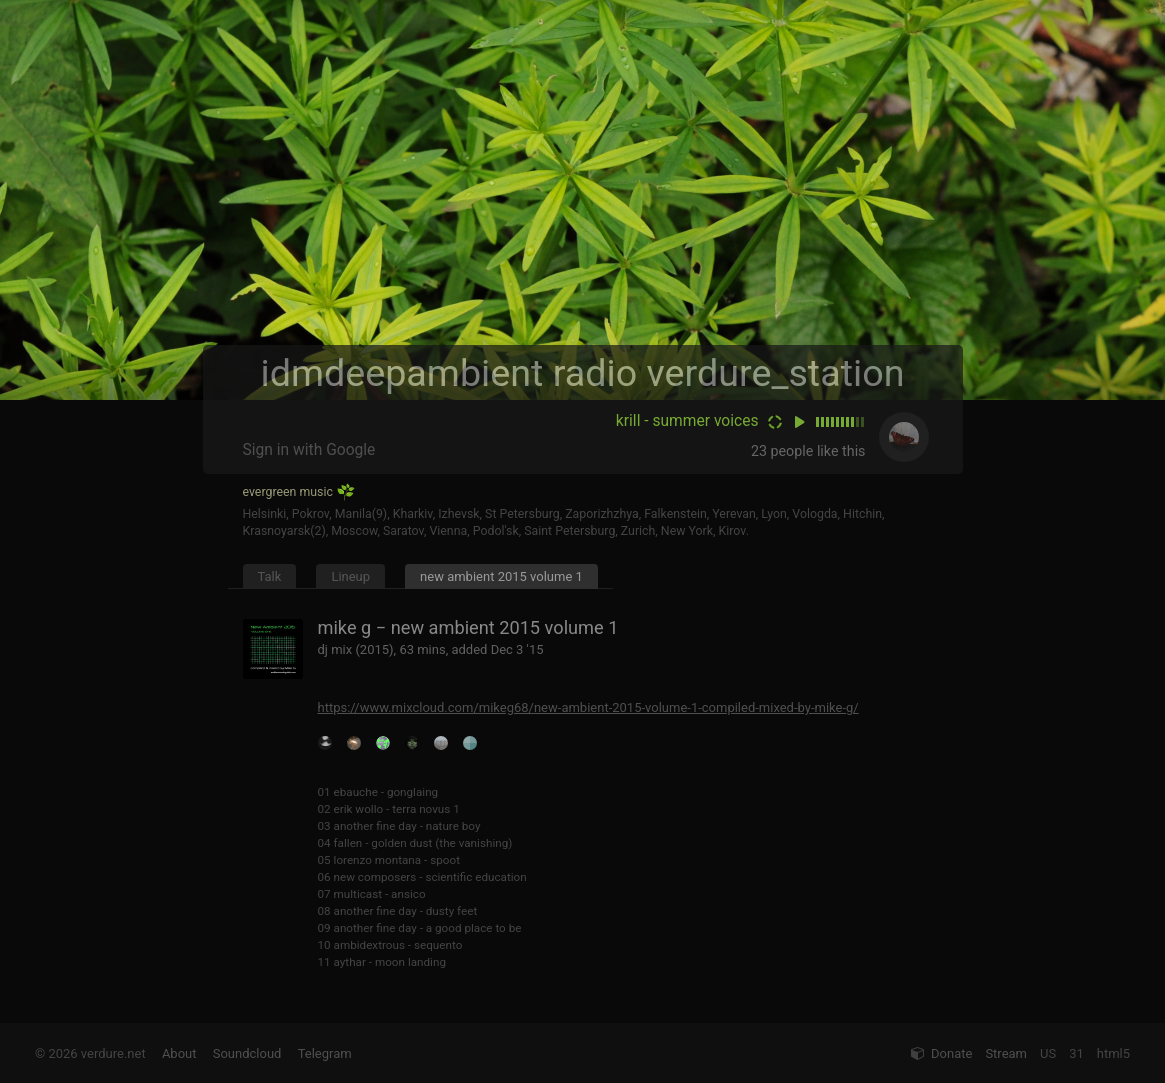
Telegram (325, 1053)
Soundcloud (247, 1053)
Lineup (350, 576)
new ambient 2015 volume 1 (501, 576)
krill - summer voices (687, 421)
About (179, 1053)
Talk (270, 576)
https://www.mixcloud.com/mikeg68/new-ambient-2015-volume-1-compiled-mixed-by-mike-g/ (588, 707)
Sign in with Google (309, 450)
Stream (1006, 1053)
